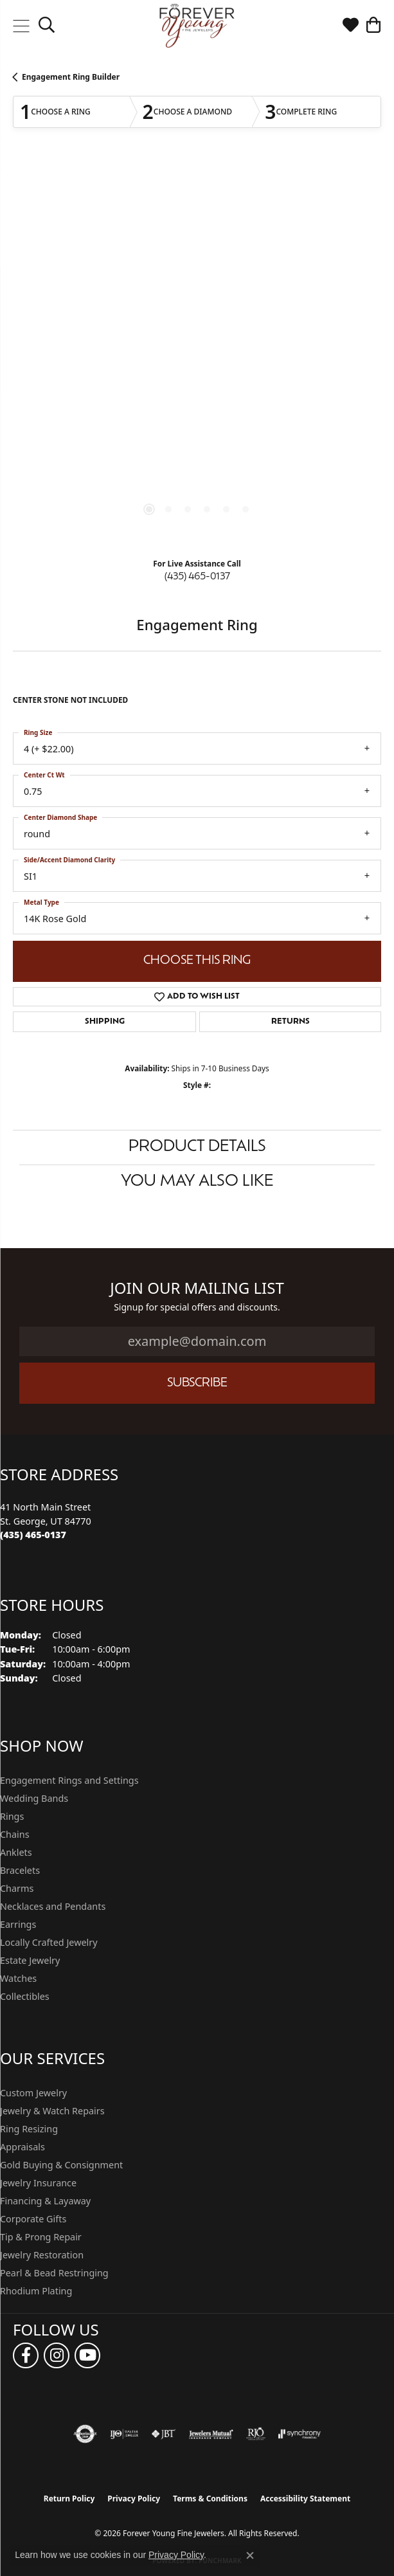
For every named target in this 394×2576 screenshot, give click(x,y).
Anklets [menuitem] (16, 1852)
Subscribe (197, 1383)
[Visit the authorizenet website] (85, 2434)
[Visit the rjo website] (255, 2434)
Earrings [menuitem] (18, 1924)
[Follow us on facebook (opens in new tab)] (26, 2355)
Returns (290, 1022)
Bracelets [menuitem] (20, 1870)
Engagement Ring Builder (71, 76)
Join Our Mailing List (197, 1288)
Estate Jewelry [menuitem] (30, 1960)
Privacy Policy (133, 2498)
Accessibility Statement (305, 2498)
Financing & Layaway (45, 2201)
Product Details (197, 1147)
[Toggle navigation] (20, 25)
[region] (197, 354)
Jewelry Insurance (38, 2183)
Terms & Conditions (210, 2498)
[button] (47, 26)
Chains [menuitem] (15, 1834)
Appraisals (22, 2147)
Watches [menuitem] (18, 1978)
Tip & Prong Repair (41, 2237)
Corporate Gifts (33, 2219)
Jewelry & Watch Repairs (52, 2111)
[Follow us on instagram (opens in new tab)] (56, 2355)
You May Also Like (197, 1182)
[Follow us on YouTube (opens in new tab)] (87, 2355)
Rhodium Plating (36, 2291)
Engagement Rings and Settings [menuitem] (69, 1780)
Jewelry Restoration (42, 2255)
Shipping (105, 1022)
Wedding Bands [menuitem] (34, 1798)
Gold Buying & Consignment (61, 2165)
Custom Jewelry (33, 2093)
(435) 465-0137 (197, 577)
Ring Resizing (29, 2129)
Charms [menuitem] (16, 1888)
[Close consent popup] (250, 2555)
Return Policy (69, 2498)
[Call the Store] (33, 1534)
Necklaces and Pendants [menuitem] (52, 1906)
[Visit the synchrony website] (299, 2434)
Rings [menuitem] (12, 1816)
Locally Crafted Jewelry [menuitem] (49, 1942)
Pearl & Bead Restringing (54, 2273)
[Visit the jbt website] (163, 2434)
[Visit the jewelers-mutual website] (211, 2434)
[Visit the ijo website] (124, 2434)
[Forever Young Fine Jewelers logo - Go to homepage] (197, 25)
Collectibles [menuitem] (24, 1996)
